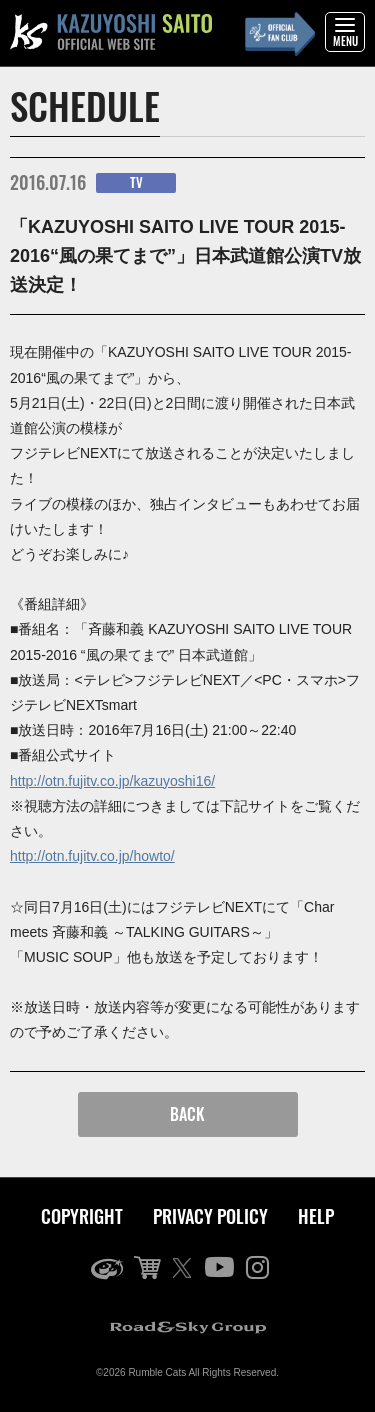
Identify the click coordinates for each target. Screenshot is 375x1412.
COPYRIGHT (82, 1216)
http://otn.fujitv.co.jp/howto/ (92, 856)
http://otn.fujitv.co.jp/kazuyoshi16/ (112, 781)
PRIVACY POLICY (210, 1216)
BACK (187, 1114)
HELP (316, 1216)
